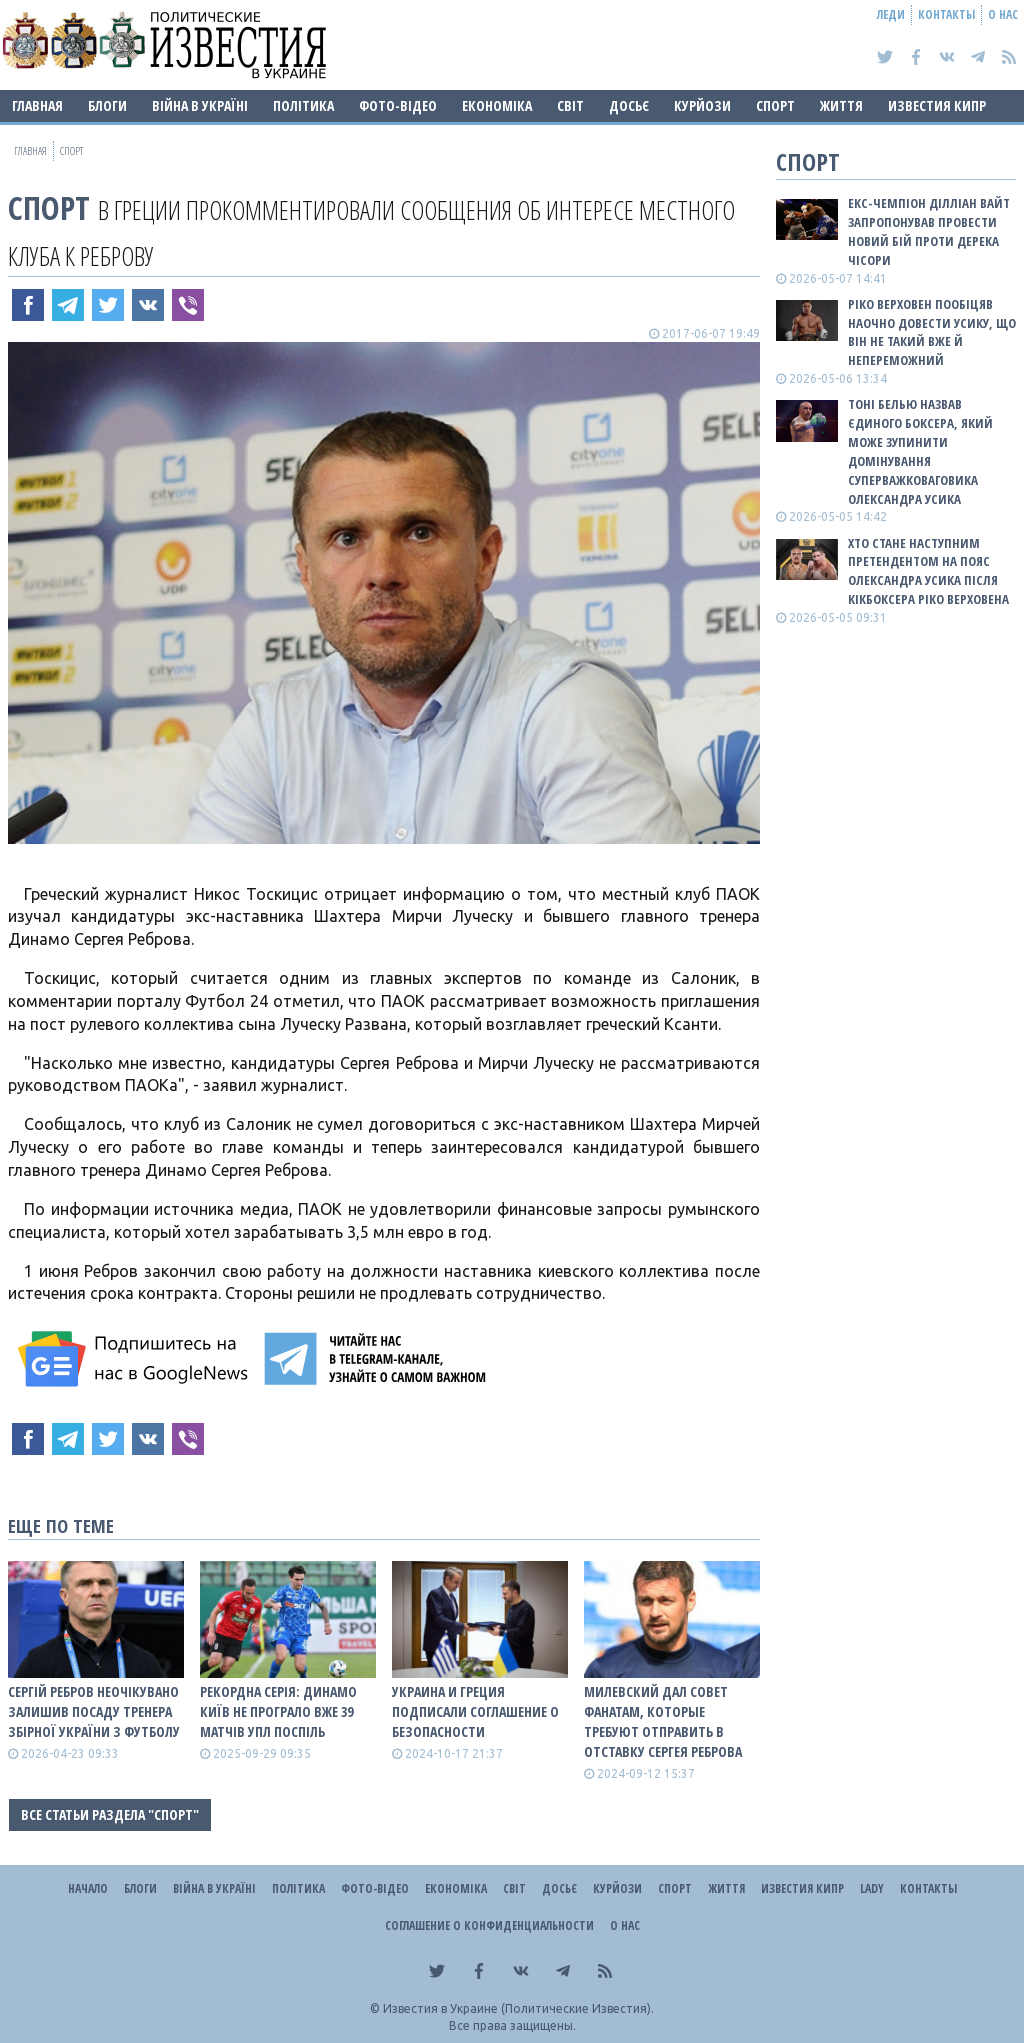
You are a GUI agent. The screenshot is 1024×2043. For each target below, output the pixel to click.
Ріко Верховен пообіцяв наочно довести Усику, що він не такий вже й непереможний (932, 332)
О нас (1003, 14)
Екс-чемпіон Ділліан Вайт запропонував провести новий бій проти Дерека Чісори (929, 231)
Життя (841, 105)
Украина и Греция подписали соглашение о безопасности (475, 1711)
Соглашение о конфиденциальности (489, 1925)
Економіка (497, 105)
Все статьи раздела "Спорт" (110, 1814)
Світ (570, 105)
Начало (88, 1888)
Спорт (775, 105)
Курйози (702, 105)
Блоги (107, 105)
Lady (872, 1888)
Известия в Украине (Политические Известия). (518, 2008)
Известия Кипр (937, 105)
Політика (303, 105)
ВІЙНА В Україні (200, 105)
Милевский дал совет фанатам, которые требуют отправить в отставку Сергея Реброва (663, 1721)
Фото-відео (398, 105)
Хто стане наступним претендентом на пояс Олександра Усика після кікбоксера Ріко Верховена (928, 571)
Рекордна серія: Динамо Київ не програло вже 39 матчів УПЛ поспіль (278, 1711)
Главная (37, 105)
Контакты (946, 14)
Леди (891, 14)
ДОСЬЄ (629, 105)
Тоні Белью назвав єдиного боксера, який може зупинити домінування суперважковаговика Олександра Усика (920, 451)
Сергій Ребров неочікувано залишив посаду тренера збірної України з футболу (94, 1711)
